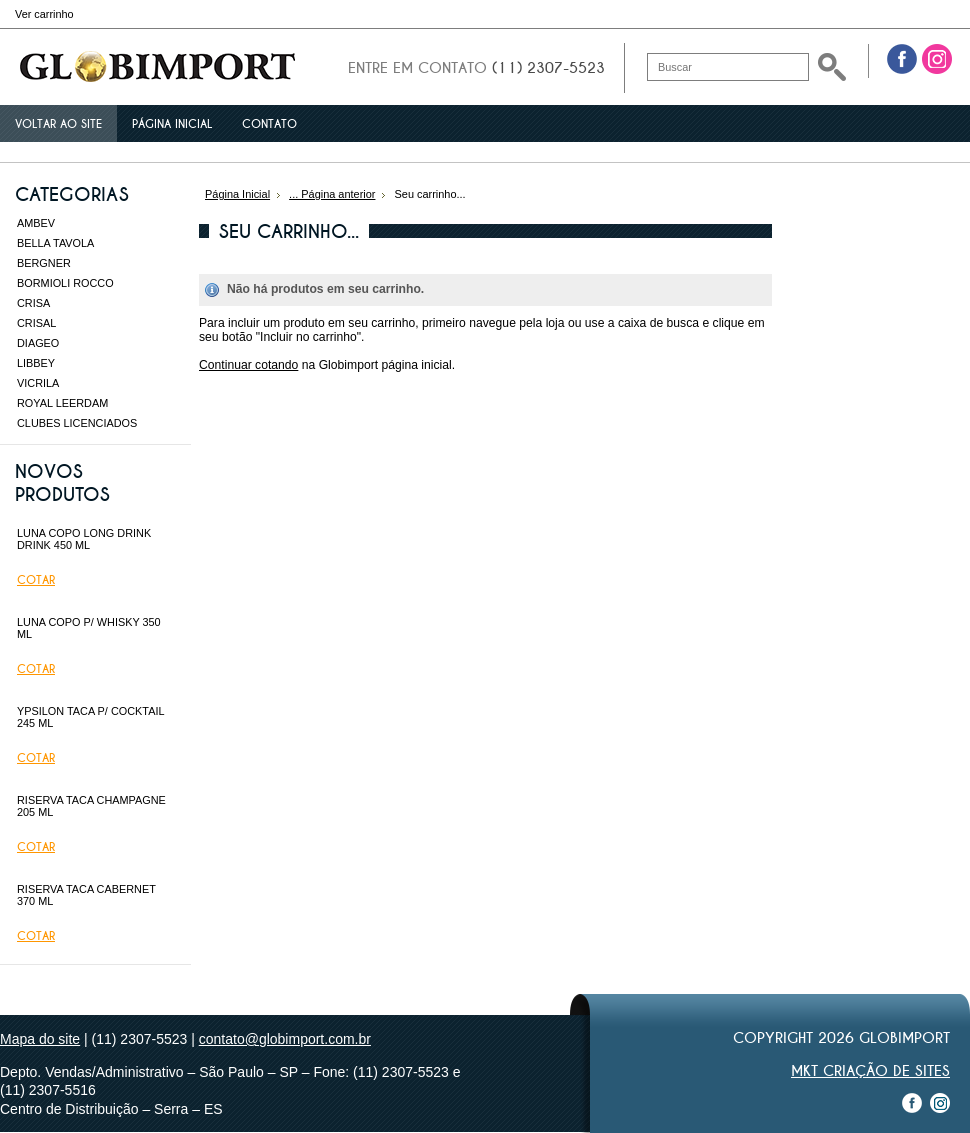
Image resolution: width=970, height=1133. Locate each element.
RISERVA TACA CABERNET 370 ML (86, 895)
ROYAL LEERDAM (62, 403)
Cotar (36, 580)
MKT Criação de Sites (870, 1071)
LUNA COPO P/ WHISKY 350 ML (89, 628)
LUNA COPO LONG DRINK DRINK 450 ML (84, 539)
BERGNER (44, 263)
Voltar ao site (58, 124)
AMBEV (36, 223)
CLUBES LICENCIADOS (77, 423)
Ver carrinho (44, 14)
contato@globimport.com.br (285, 1039)
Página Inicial (237, 194)
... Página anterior (332, 194)
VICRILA (38, 383)
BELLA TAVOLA (55, 243)
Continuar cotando (248, 365)
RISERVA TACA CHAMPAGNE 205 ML (91, 806)
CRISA (33, 303)
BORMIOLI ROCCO (65, 283)
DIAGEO (38, 343)
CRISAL (36, 323)
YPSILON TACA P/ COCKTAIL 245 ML (90, 717)
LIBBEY (36, 363)
